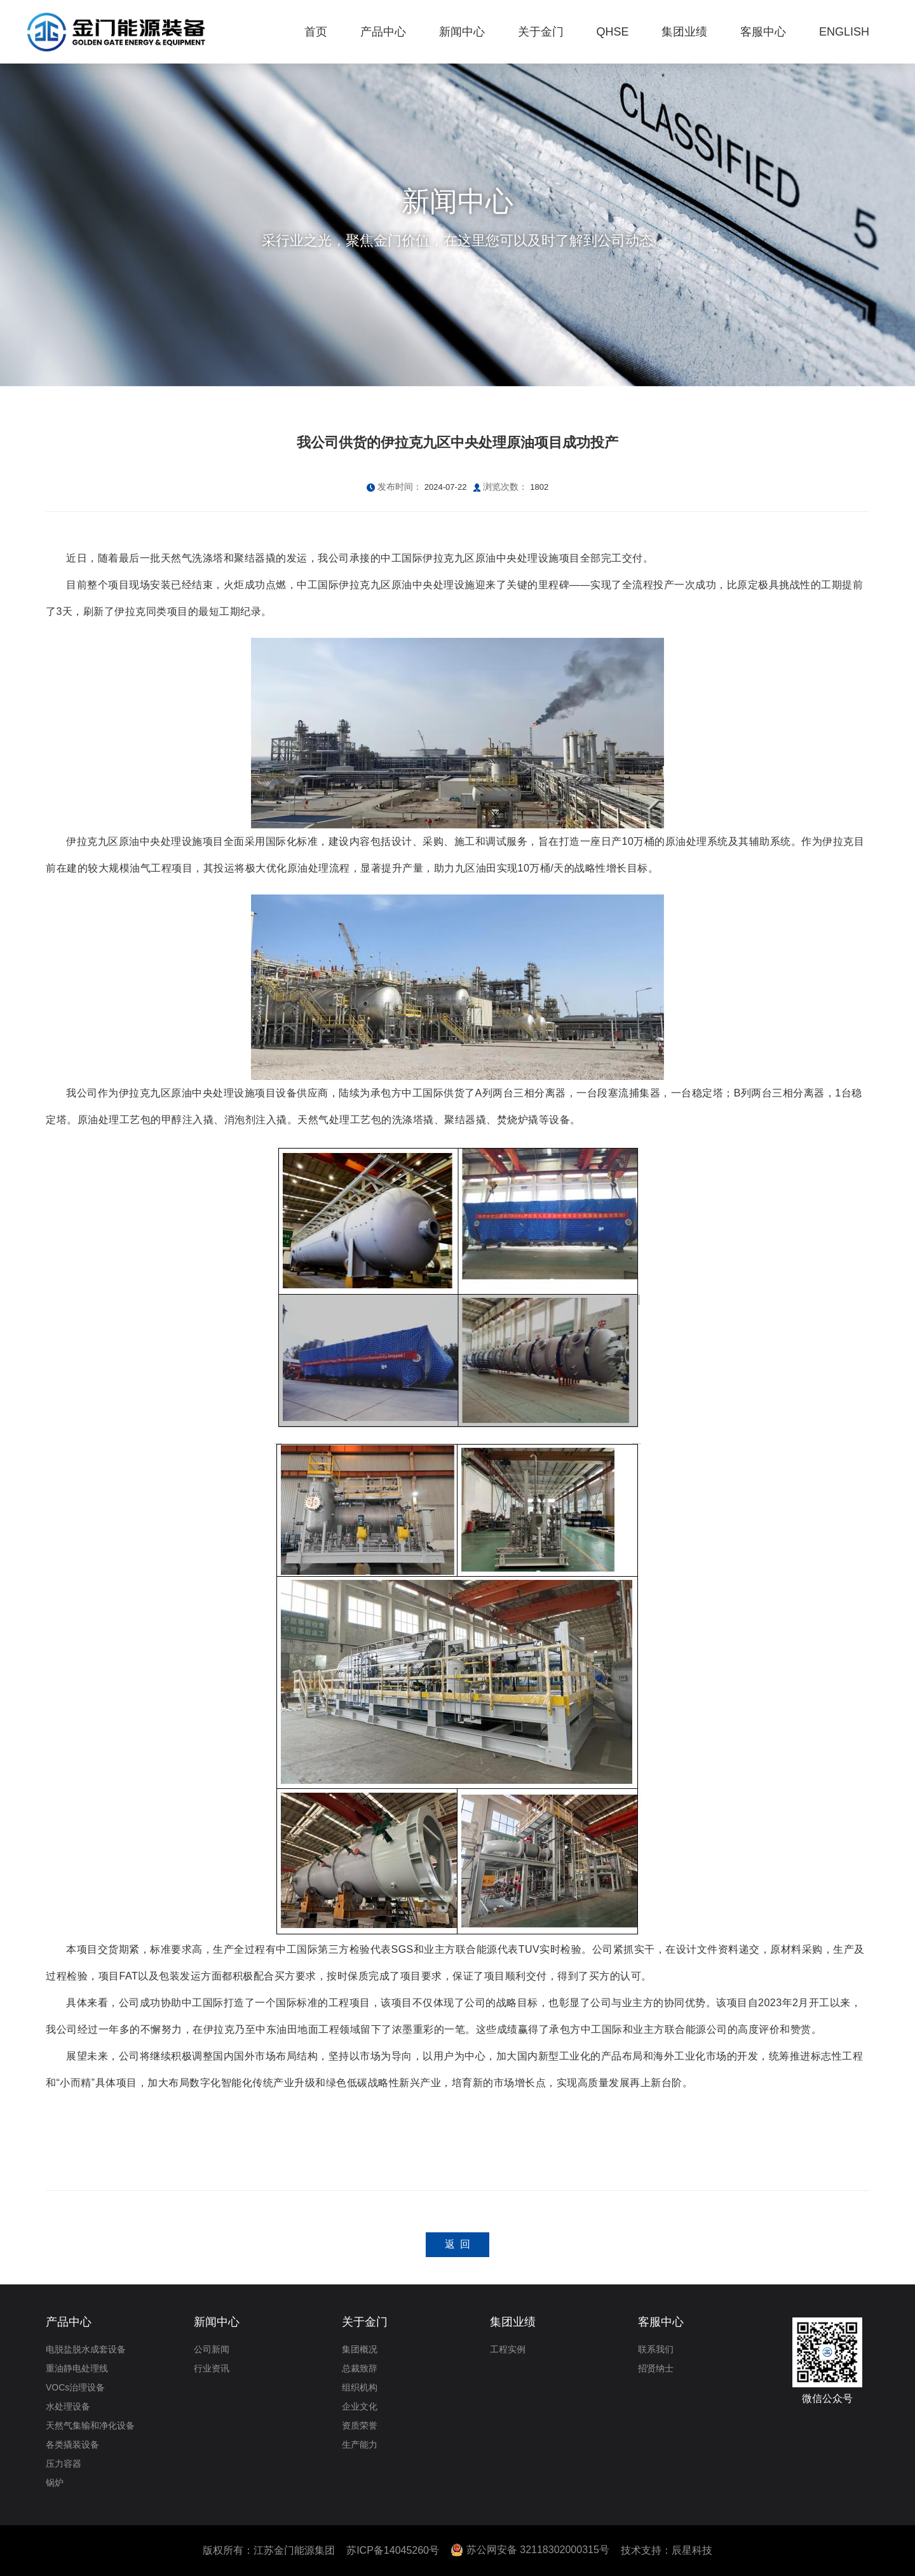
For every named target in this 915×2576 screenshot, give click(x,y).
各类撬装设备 (72, 2444)
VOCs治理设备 (75, 2387)
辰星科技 (692, 2550)
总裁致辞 (359, 2368)
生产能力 (359, 2444)
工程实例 (507, 2349)
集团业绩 (513, 2322)
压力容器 (63, 2463)
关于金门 (365, 2322)
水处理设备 (68, 2406)
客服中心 (661, 2322)
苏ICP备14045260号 (392, 2550)
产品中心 (69, 2322)
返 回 (458, 2244)
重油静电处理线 (77, 2368)
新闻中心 (217, 2322)
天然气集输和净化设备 (90, 2425)
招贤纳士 (656, 2368)
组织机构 (359, 2387)
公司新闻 (211, 2349)
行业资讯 (211, 2368)
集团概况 (359, 2349)
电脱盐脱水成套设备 (86, 2349)
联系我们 (656, 2349)
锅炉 (55, 2483)
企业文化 (359, 2406)
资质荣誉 (359, 2425)
